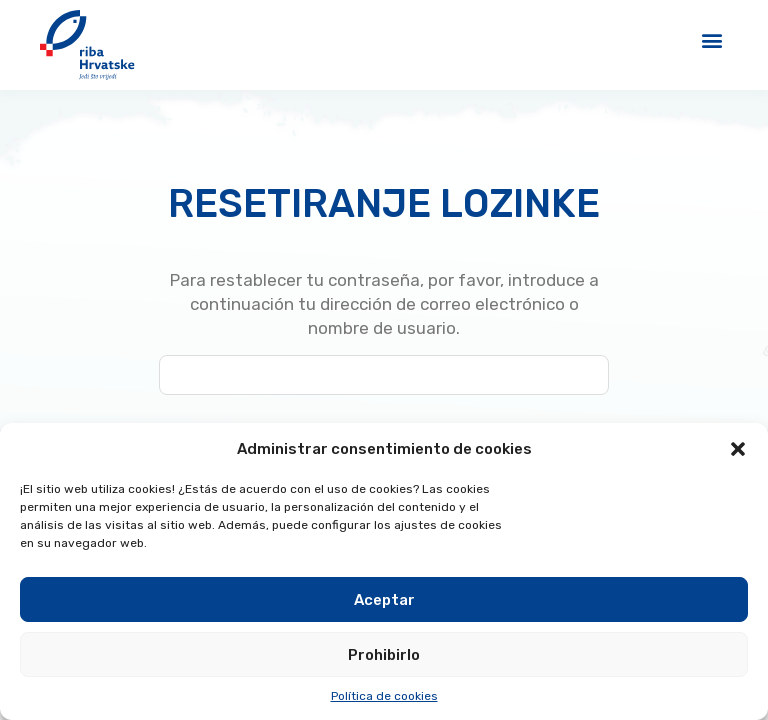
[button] (738, 449)
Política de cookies (384, 696)
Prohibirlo (384, 655)
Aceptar (384, 600)
